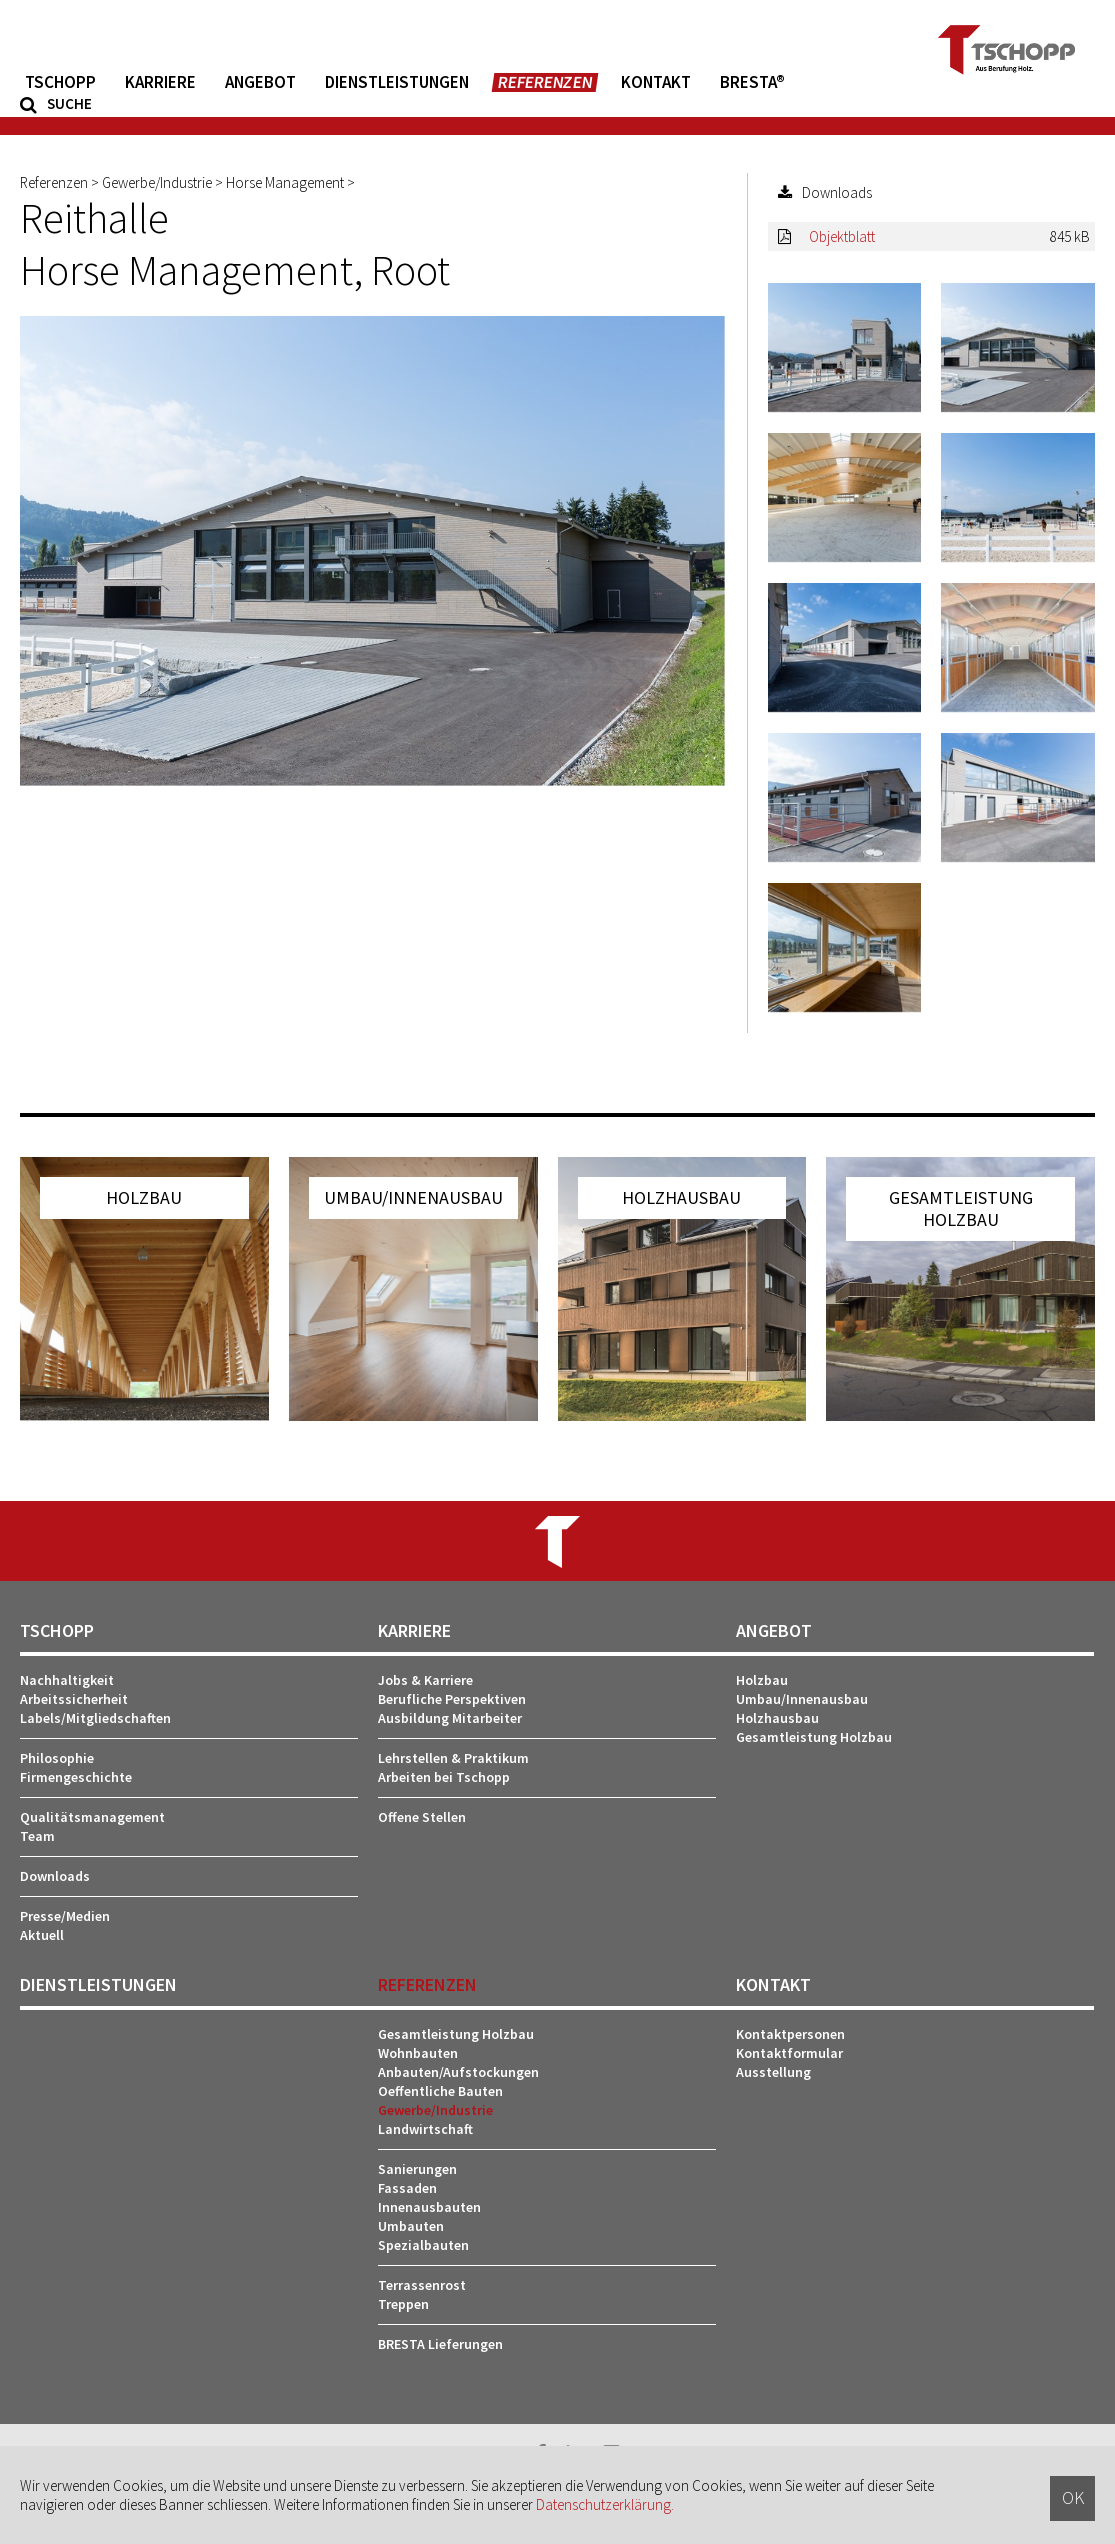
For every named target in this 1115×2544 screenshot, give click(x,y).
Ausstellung (773, 2072)
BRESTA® (752, 82)
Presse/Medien (65, 1916)
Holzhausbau (777, 1718)
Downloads (55, 1876)
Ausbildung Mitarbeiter (450, 1718)
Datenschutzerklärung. (605, 2504)
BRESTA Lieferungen (440, 2344)
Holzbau (762, 1680)
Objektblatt (842, 236)
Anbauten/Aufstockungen (458, 2072)
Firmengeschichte (76, 1777)
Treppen (403, 2304)
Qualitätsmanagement (92, 1817)
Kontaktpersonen (790, 2034)
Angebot (260, 82)
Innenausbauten (429, 2207)
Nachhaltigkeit (67, 1680)
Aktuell (42, 1935)
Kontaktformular (789, 2053)
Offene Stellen (422, 1817)
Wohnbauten (418, 2053)
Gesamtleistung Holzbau (814, 1737)
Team (37, 1836)
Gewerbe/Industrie (435, 2110)
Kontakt (656, 82)
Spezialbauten (423, 2245)
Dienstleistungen (397, 82)
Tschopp (60, 82)
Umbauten (411, 2226)
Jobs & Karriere (425, 1680)
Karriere (160, 82)
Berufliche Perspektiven (452, 1699)
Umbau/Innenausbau (802, 1699)
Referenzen (545, 82)
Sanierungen (417, 2169)
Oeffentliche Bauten (440, 2091)
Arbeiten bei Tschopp (444, 1777)
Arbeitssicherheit (74, 1699)
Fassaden (407, 2188)
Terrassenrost (422, 2285)
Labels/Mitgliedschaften (95, 1718)
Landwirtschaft (425, 2129)
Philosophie (57, 1758)
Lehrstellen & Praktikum (453, 1758)
